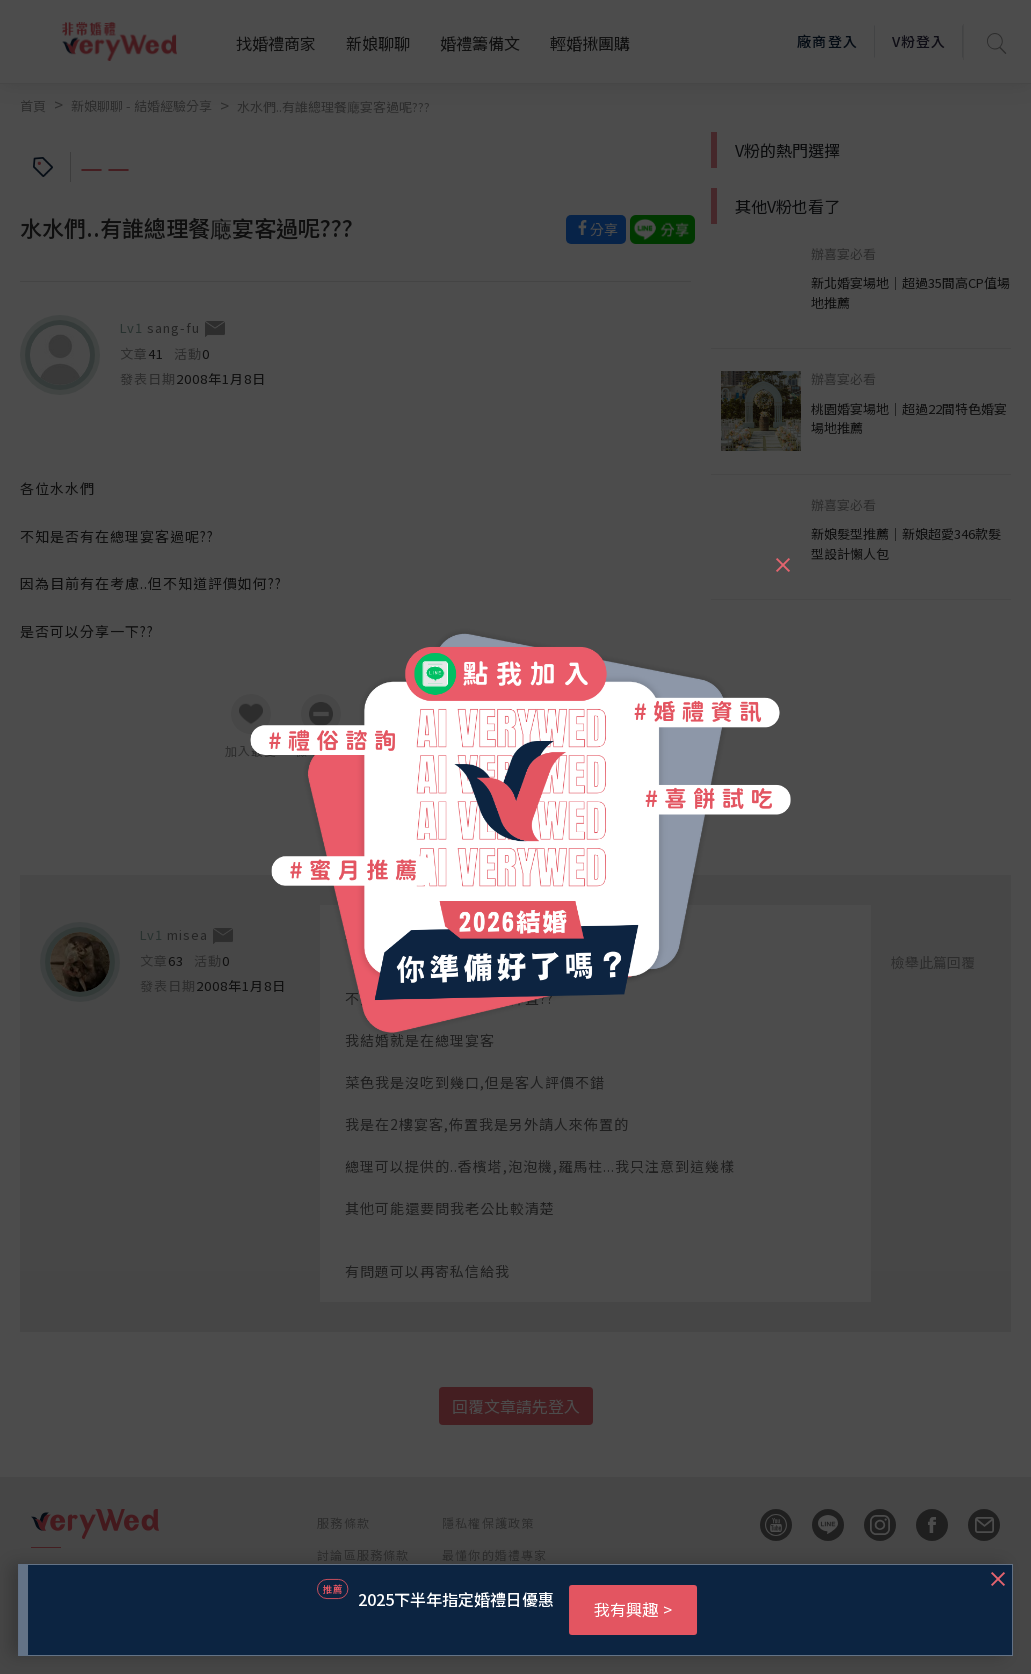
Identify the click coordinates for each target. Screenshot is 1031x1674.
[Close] (782, 556)
